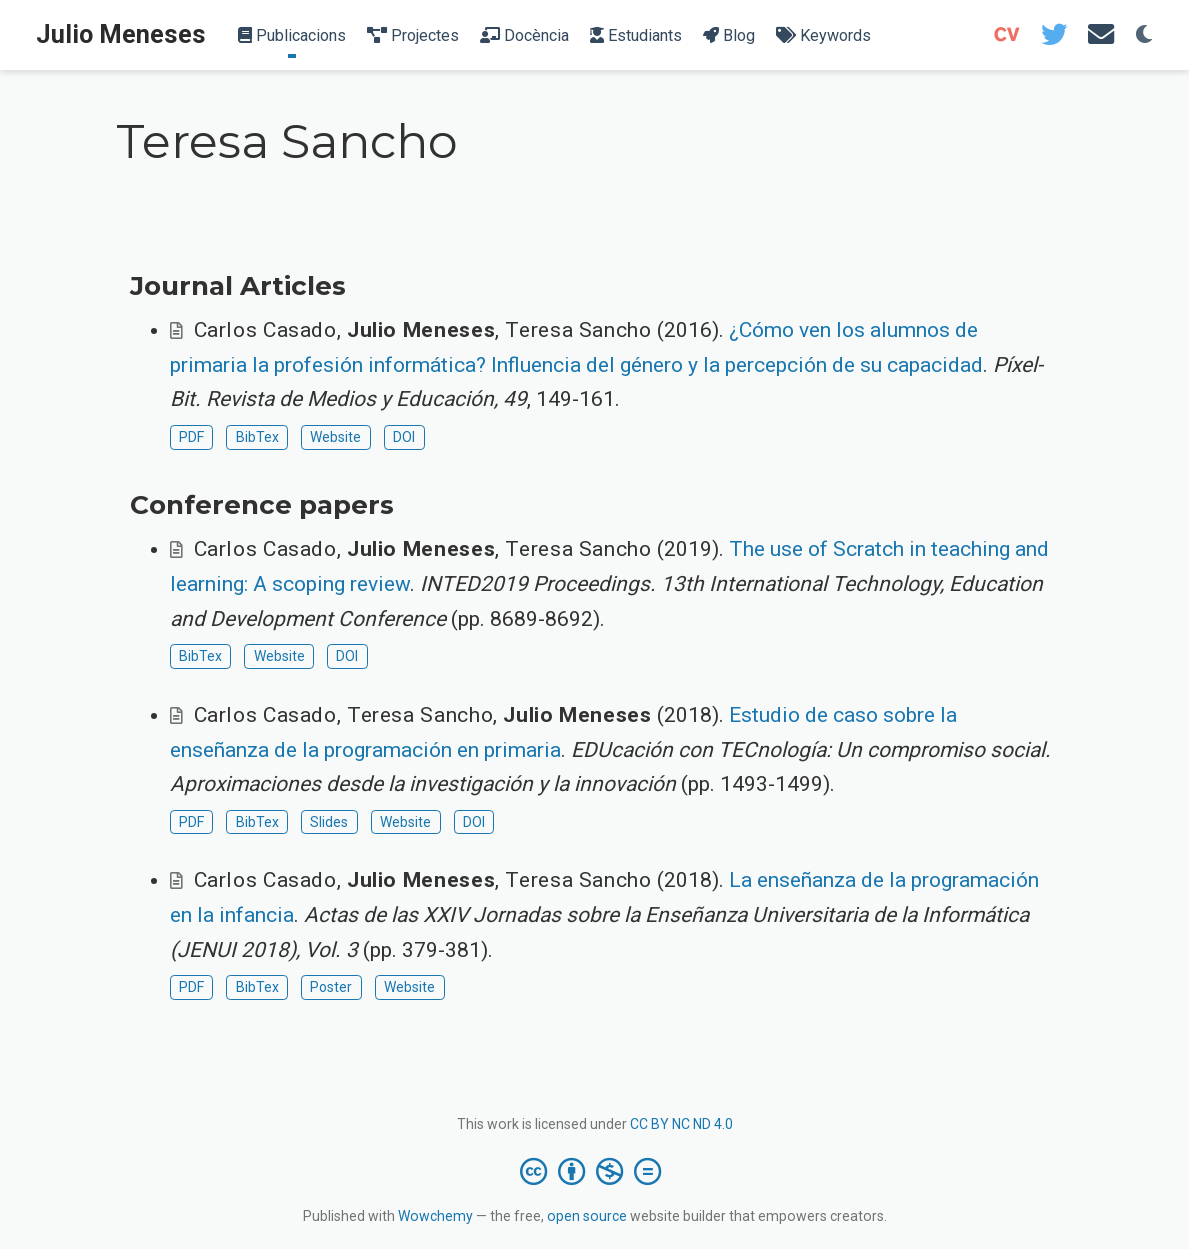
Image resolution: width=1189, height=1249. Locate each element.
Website (335, 437)
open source (587, 1216)
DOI (404, 437)
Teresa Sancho (578, 330)
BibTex (257, 437)
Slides (329, 822)
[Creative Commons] (594, 1171)
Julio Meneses (121, 34)
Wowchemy (435, 1216)
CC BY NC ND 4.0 (681, 1124)
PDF (191, 437)
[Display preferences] (1144, 35)
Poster (331, 987)
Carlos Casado (265, 330)
